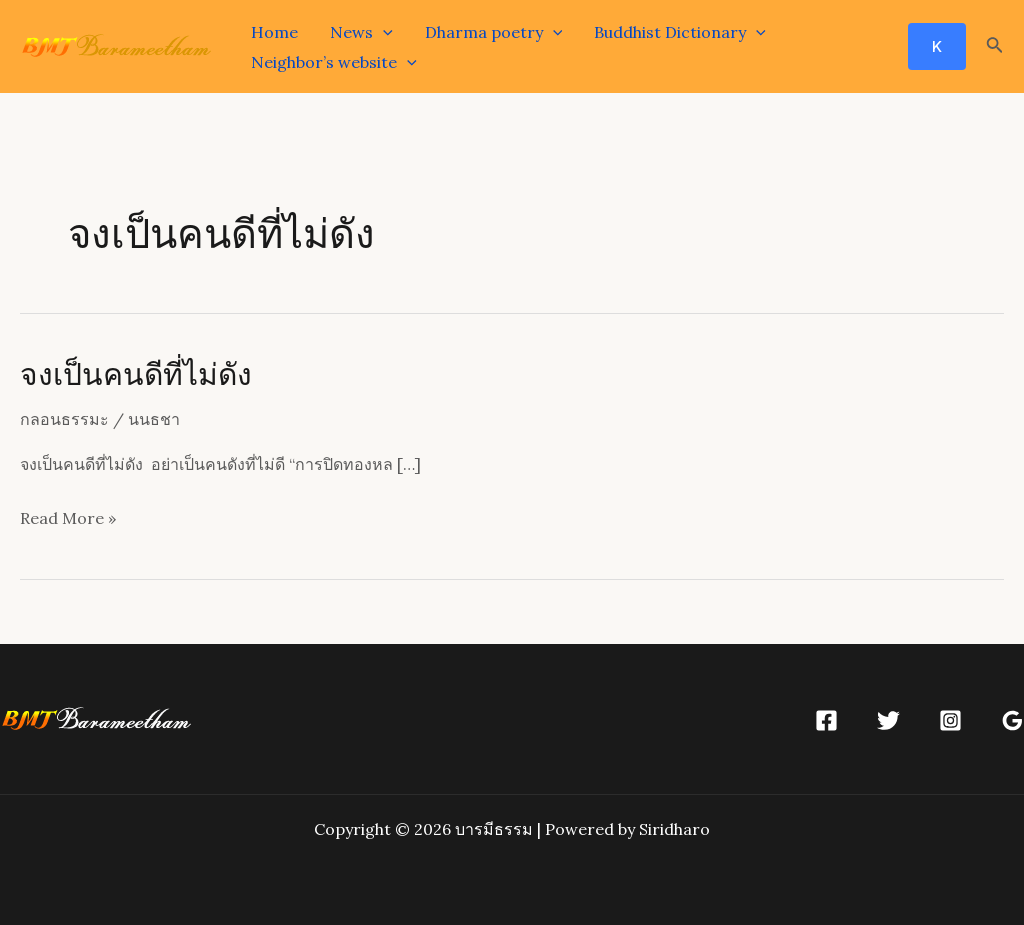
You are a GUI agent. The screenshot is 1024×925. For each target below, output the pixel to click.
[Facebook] (826, 720)
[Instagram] (950, 720)
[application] (383, 32)
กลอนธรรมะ (64, 419)
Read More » (68, 519)
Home (274, 32)
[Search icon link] (995, 47)
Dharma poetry (494, 32)
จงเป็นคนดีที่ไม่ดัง (136, 373)
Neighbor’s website (334, 62)
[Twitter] (888, 720)
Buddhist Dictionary (680, 32)
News (361, 32)
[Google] (1012, 720)
